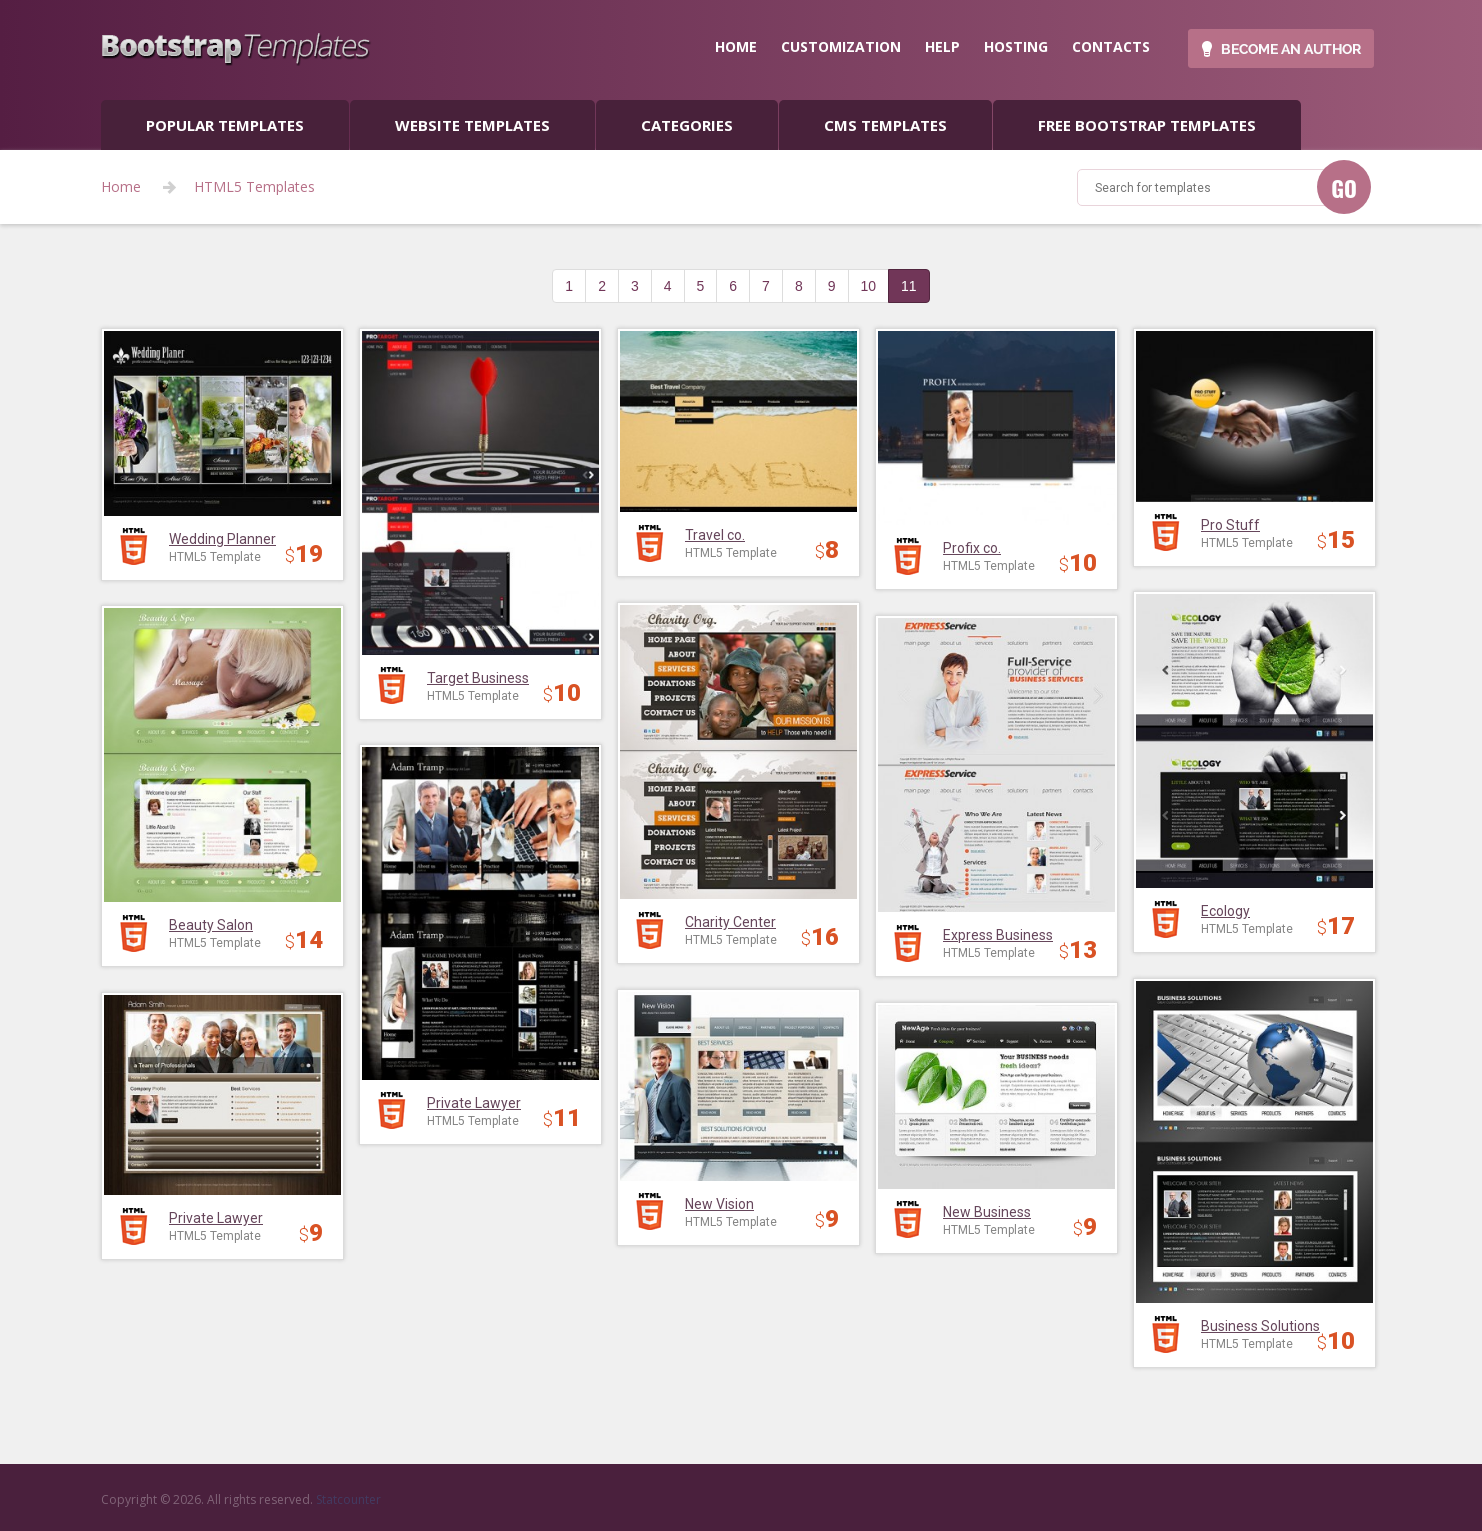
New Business (987, 1212)
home (736, 46)
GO (1344, 188)
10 (869, 286)
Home (121, 187)
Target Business (478, 678)
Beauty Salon (211, 925)
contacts (1111, 46)
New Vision (719, 1204)
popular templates (225, 125)
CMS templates (885, 125)
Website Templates (472, 125)
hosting (1016, 46)
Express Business (998, 935)
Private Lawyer (474, 1103)
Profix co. (972, 548)
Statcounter (348, 1499)
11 (909, 286)
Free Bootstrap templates (1147, 125)
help (942, 46)
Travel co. (715, 535)
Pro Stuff (1230, 525)
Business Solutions (1260, 1326)
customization (841, 46)
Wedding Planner (222, 539)
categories (687, 125)
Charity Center (730, 922)
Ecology (1225, 911)
